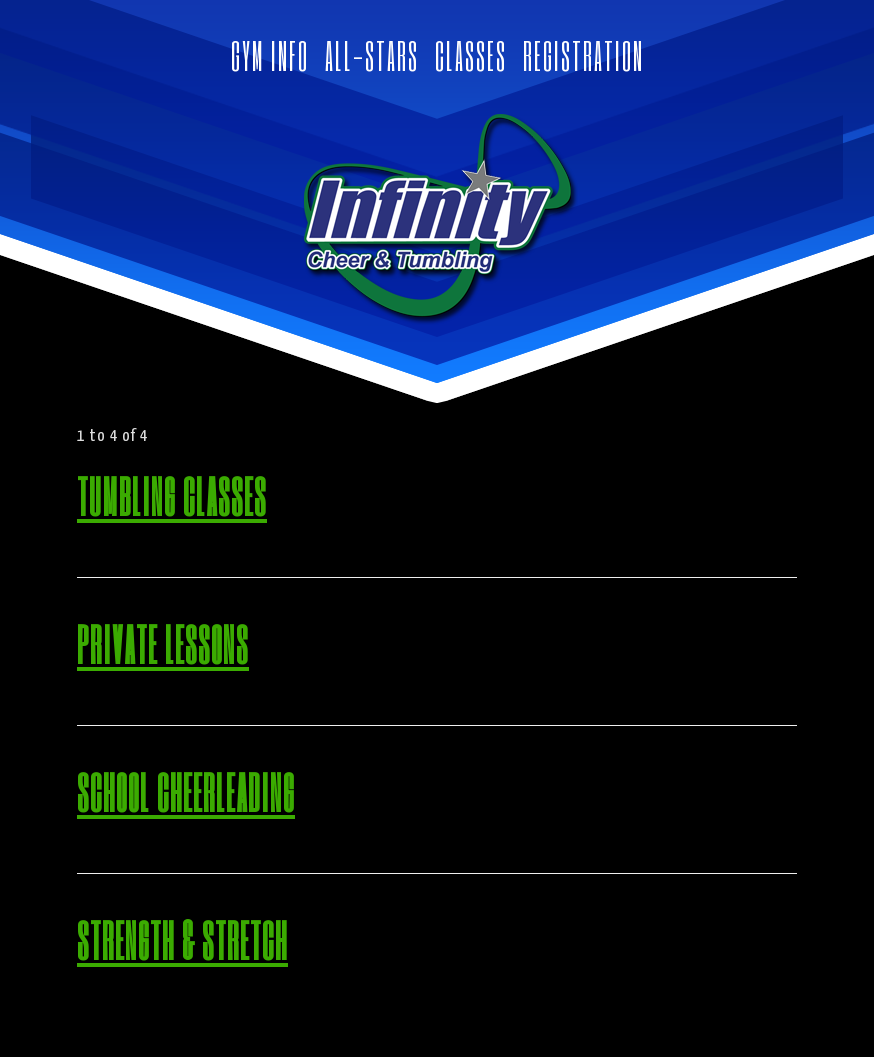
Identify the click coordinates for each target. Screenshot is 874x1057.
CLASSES (471, 55)
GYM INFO (270, 55)
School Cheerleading (186, 791)
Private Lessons (163, 643)
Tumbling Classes (172, 495)
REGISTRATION (583, 55)
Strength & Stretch (182, 939)
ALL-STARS (372, 55)
